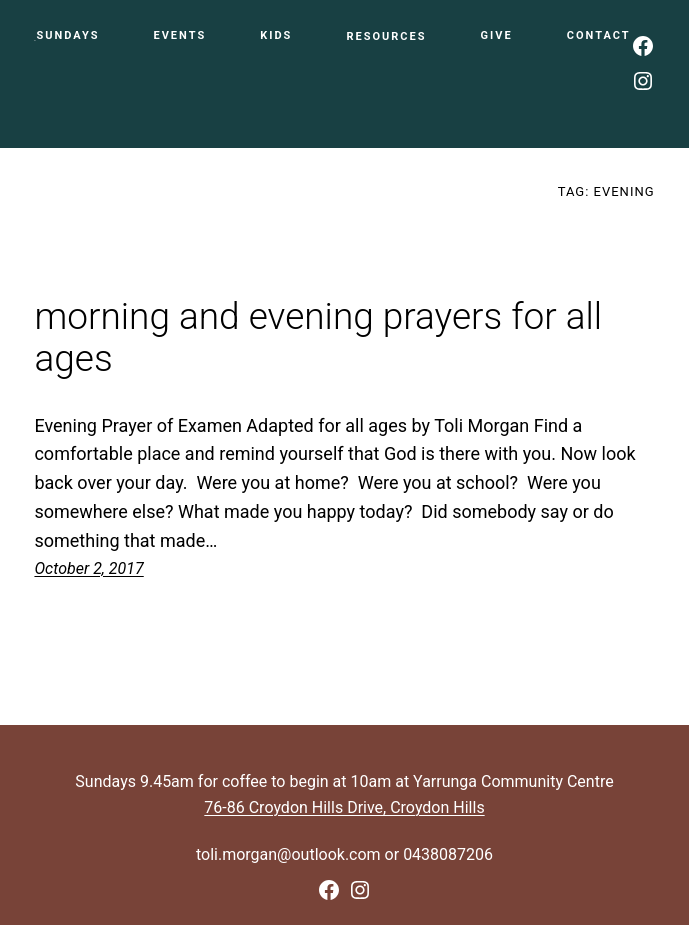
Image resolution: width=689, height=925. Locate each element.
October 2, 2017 (88, 568)
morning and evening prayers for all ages (318, 338)
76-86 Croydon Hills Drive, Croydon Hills (344, 807)
